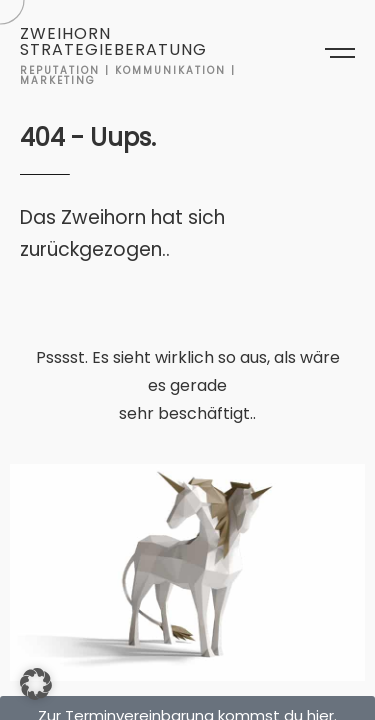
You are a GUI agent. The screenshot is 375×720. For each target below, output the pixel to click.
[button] (36, 684)
